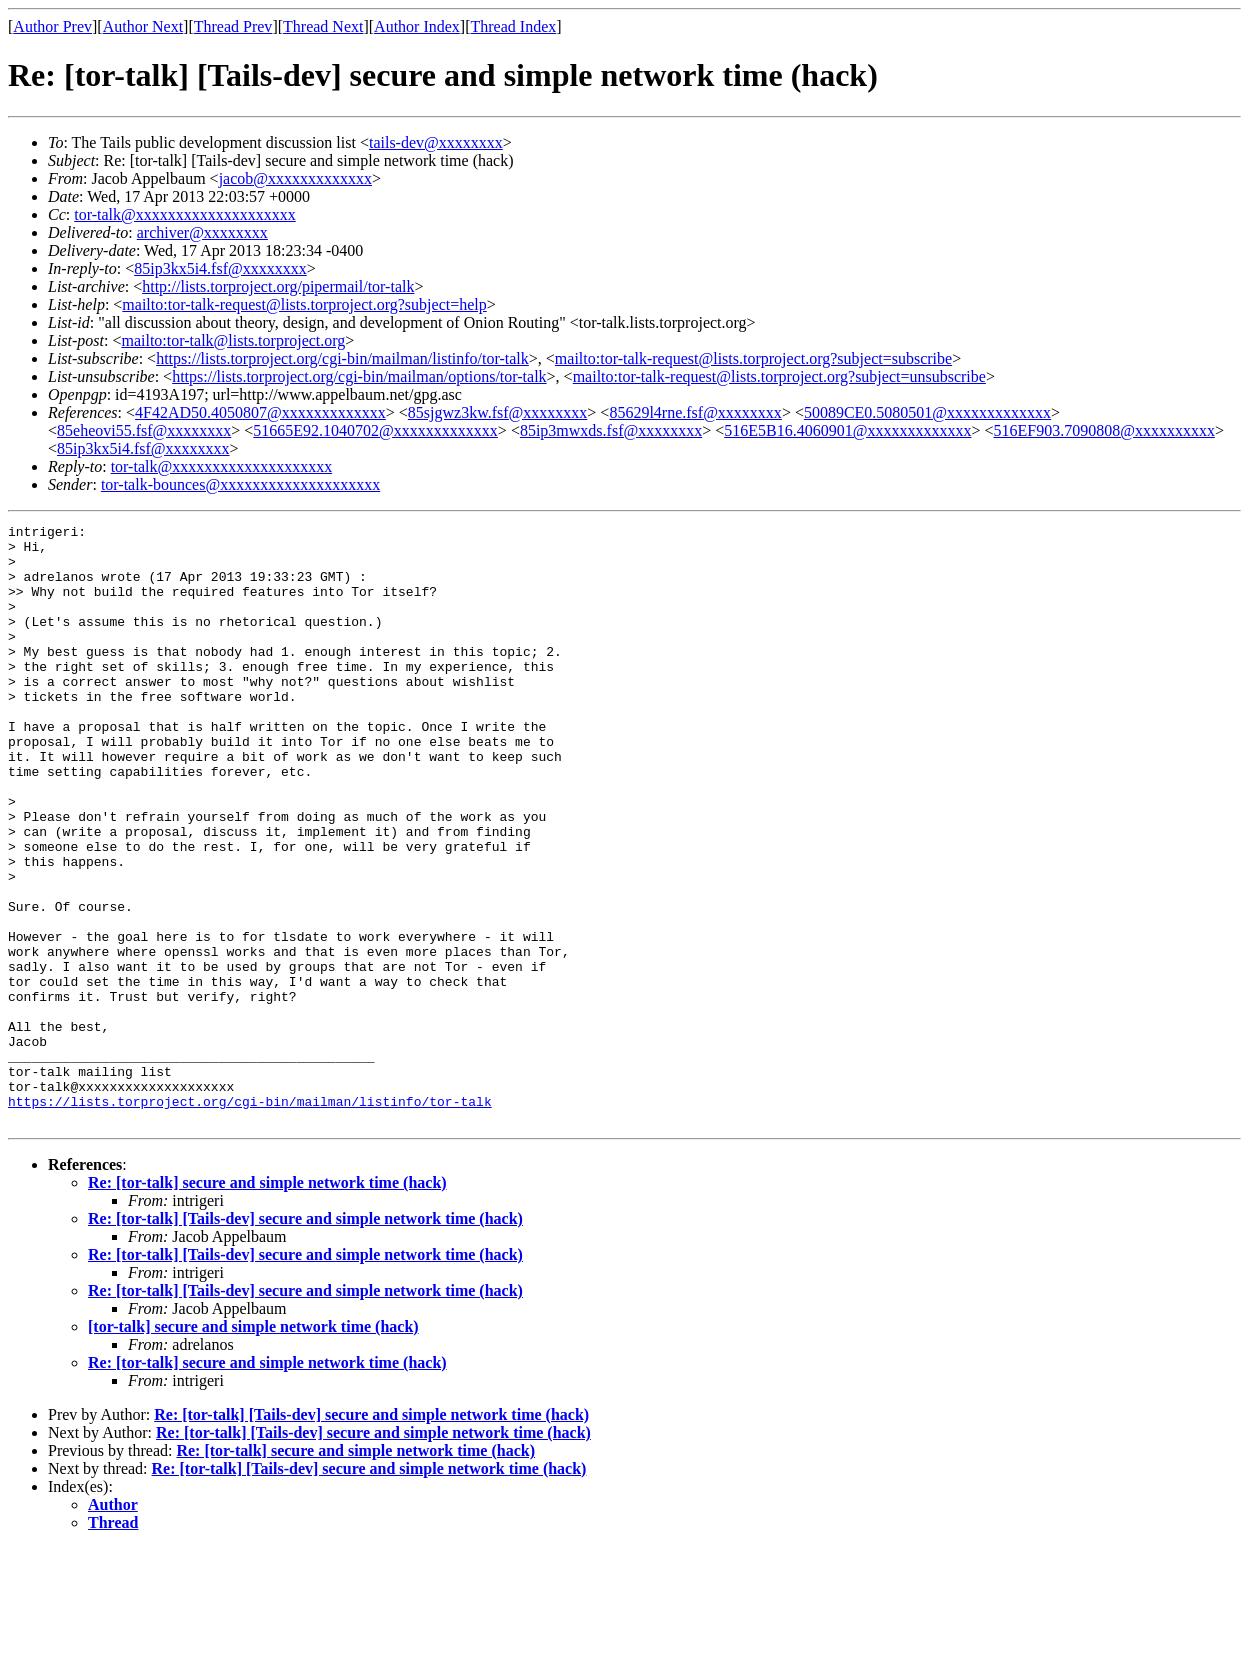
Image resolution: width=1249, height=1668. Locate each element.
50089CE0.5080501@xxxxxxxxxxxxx (927, 412)
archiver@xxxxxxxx (202, 232)
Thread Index (514, 26)
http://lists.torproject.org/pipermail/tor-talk (278, 286)
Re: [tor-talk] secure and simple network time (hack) (267, 1302)
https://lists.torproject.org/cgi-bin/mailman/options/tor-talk (359, 376)
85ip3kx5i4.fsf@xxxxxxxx (220, 268)
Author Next (143, 26)
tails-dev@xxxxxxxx (436, 142)
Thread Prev (233, 26)
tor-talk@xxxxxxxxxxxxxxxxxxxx (185, 214)
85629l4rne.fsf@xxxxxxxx (695, 412)
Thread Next (323, 26)
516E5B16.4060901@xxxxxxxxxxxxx (847, 430)
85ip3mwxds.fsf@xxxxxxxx (611, 430)
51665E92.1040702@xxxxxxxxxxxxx (375, 430)
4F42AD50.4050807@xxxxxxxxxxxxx (260, 412)
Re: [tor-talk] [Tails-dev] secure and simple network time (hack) (305, 1338)
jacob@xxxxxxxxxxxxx (295, 178)
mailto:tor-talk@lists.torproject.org (233, 340)
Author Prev (52, 26)
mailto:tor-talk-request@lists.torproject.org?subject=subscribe (753, 358)
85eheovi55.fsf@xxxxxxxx (144, 430)
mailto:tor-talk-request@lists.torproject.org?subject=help (304, 304)
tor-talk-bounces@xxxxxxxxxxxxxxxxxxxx (240, 484)
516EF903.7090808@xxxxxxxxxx (1103, 430)
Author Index (417, 26)
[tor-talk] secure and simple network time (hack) (253, 1446)
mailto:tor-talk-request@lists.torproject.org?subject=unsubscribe (779, 376)
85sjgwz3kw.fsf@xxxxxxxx (497, 412)
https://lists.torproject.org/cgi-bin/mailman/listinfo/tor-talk (342, 358)
